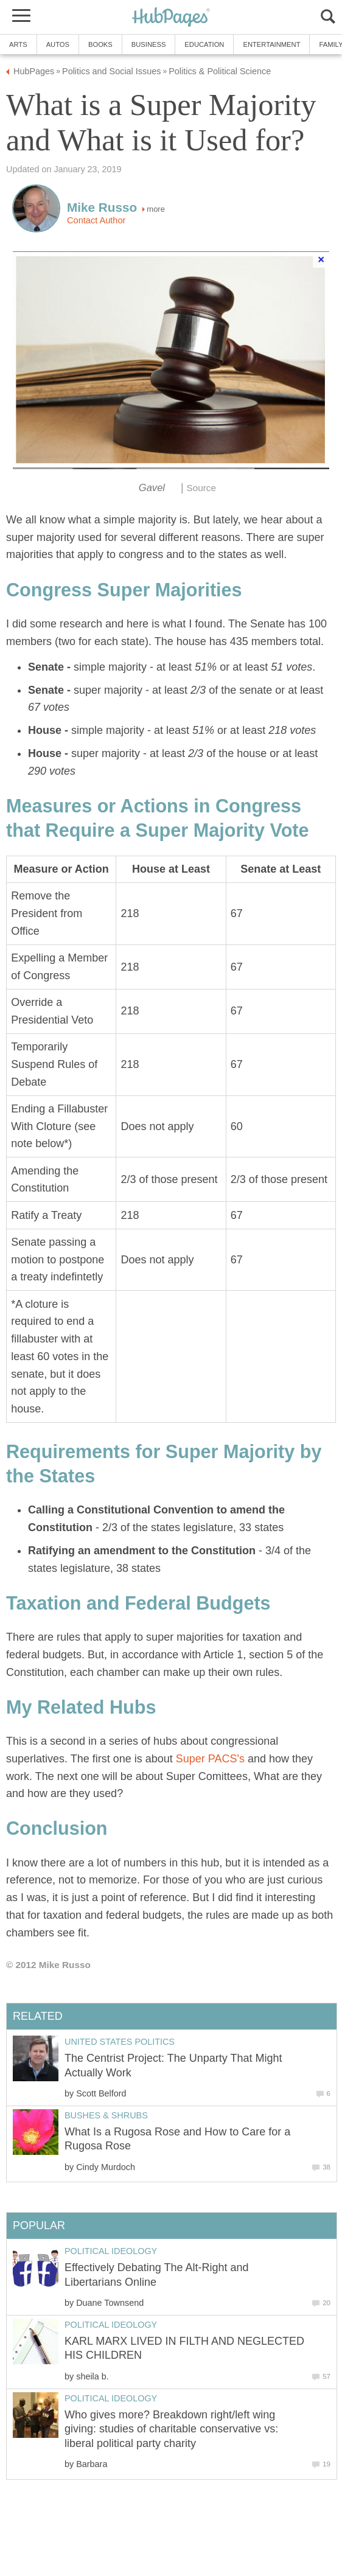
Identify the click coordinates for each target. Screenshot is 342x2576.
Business (148, 44)
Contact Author (96, 220)
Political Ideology (111, 2251)
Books (100, 44)
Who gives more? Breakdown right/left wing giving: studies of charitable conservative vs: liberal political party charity (171, 2429)
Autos (57, 44)
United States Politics (120, 2042)
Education (204, 44)
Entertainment (271, 44)
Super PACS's (212, 1759)
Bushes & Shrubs (106, 2115)
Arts (18, 44)
